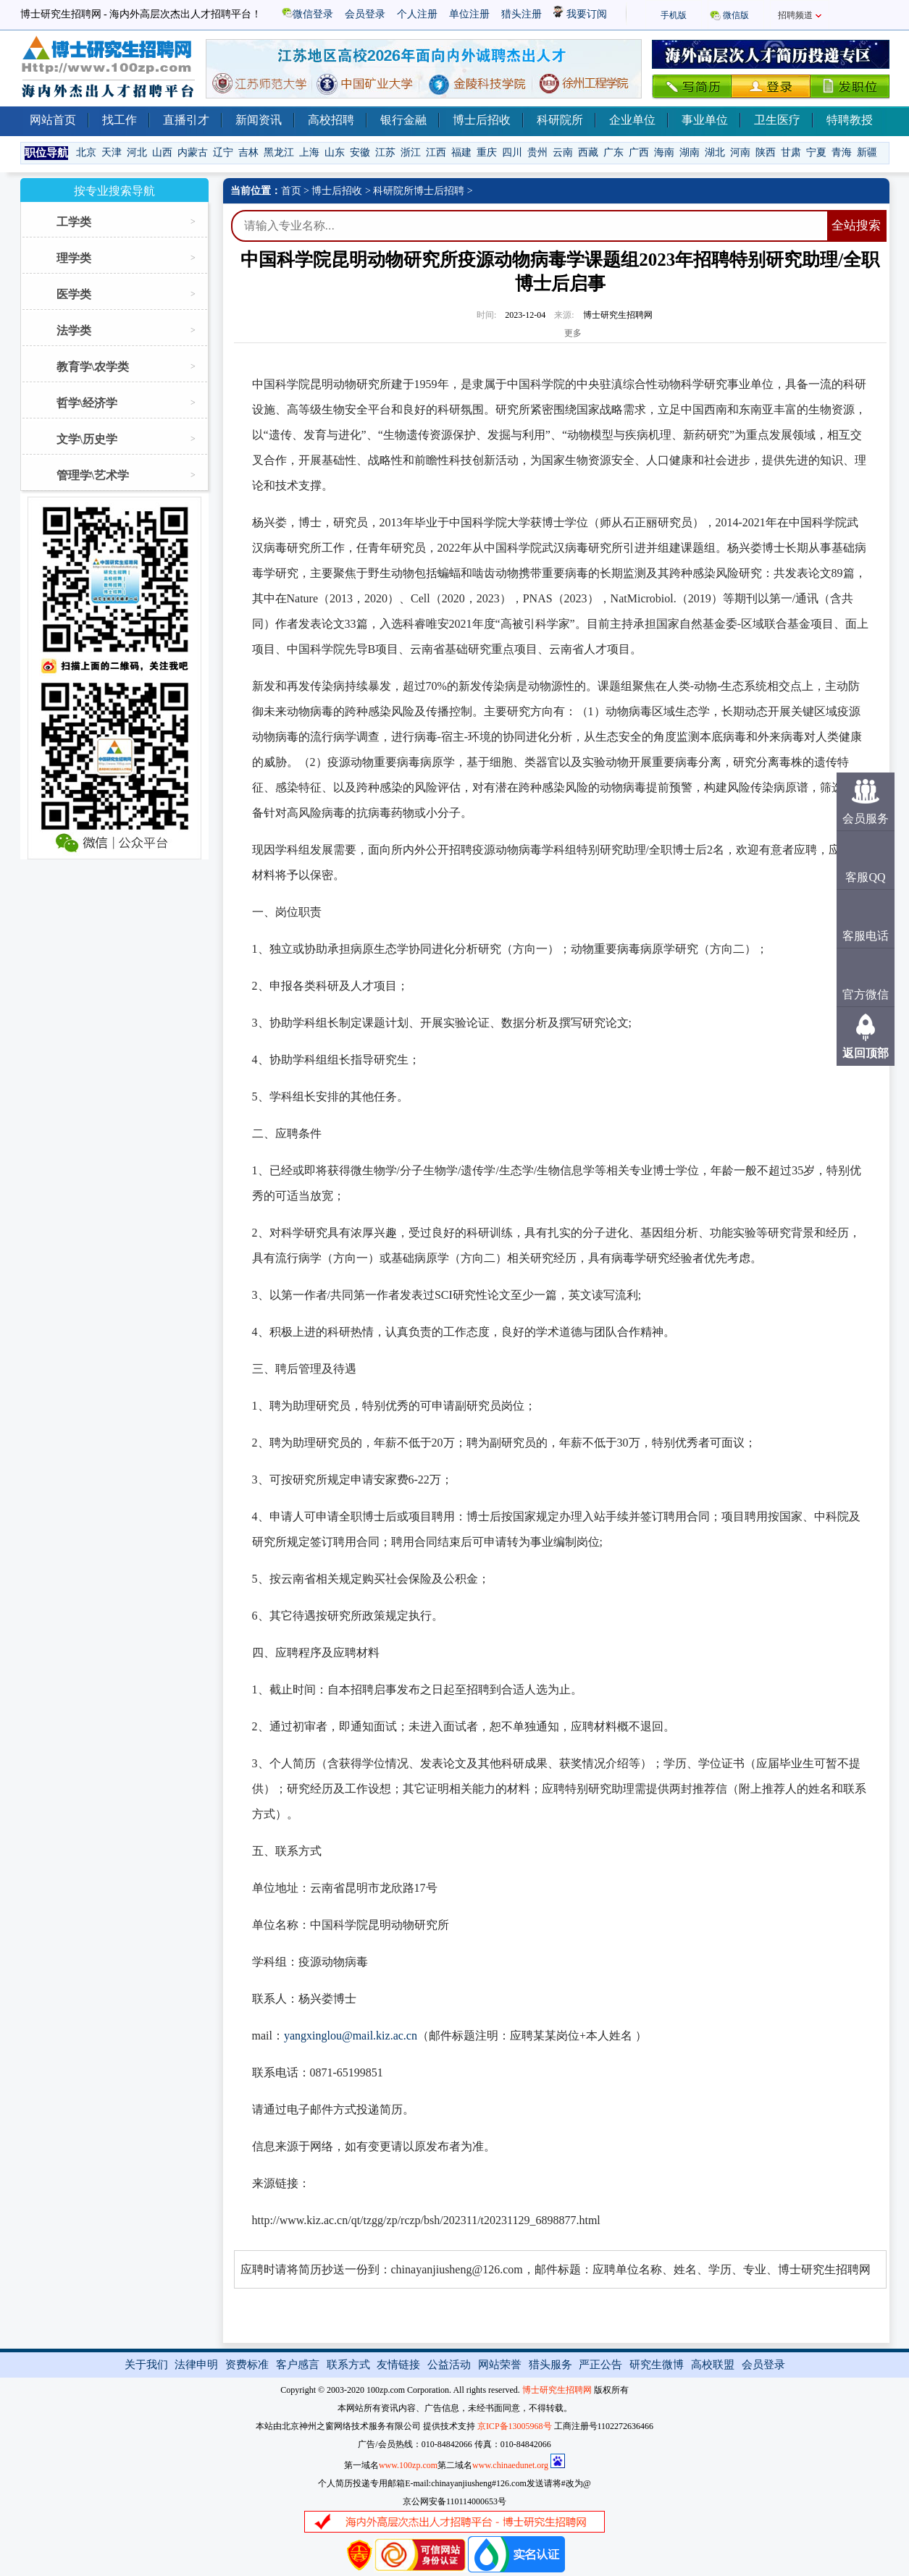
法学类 (73, 330)
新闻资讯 (258, 120)
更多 (573, 333)
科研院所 (560, 120)
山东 (334, 152)
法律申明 (196, 2364)
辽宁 (223, 152)
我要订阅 (580, 14)
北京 (86, 152)
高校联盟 (712, 2364)
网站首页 (53, 120)
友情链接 (398, 2364)
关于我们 (146, 2364)
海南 (664, 152)
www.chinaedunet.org (510, 2465)
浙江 (411, 152)
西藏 (588, 152)
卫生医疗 (777, 120)
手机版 (674, 15)
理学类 (73, 258)
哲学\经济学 (86, 403)
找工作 (119, 120)
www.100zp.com (408, 2465)
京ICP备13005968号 (514, 2426)
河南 (740, 152)
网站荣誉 (499, 2364)
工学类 (73, 222)
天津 (111, 152)
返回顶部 (865, 1053)
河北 (137, 152)
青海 (841, 152)
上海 (309, 152)
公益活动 (449, 2364)
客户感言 (297, 2364)
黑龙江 (279, 152)
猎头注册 (521, 14)
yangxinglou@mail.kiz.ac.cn (350, 2035)
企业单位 (632, 120)
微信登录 (307, 14)
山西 (162, 152)
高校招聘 (331, 120)
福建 (461, 152)
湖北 (715, 152)
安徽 (360, 152)
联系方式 (348, 2364)
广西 (639, 152)
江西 (436, 152)
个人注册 (417, 14)
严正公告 (600, 2364)
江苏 (385, 152)
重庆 (487, 152)
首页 (291, 190)
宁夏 (816, 152)
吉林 (248, 152)
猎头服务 (550, 2364)
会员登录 (365, 14)
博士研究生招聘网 (557, 2390)
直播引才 (186, 120)
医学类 (73, 294)
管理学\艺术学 (92, 475)
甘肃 (791, 152)
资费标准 (247, 2364)
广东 (613, 152)
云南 (563, 152)
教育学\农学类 (92, 367)
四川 (512, 152)
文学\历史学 (86, 439)
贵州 (537, 152)
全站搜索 (856, 225)
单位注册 (469, 14)
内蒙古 (192, 152)
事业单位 (705, 120)
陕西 (765, 152)
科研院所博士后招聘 (418, 190)
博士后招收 (482, 120)
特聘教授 (849, 120)
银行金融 (403, 120)
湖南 (689, 152)
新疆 (867, 152)
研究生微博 (656, 2364)
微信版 (736, 15)
